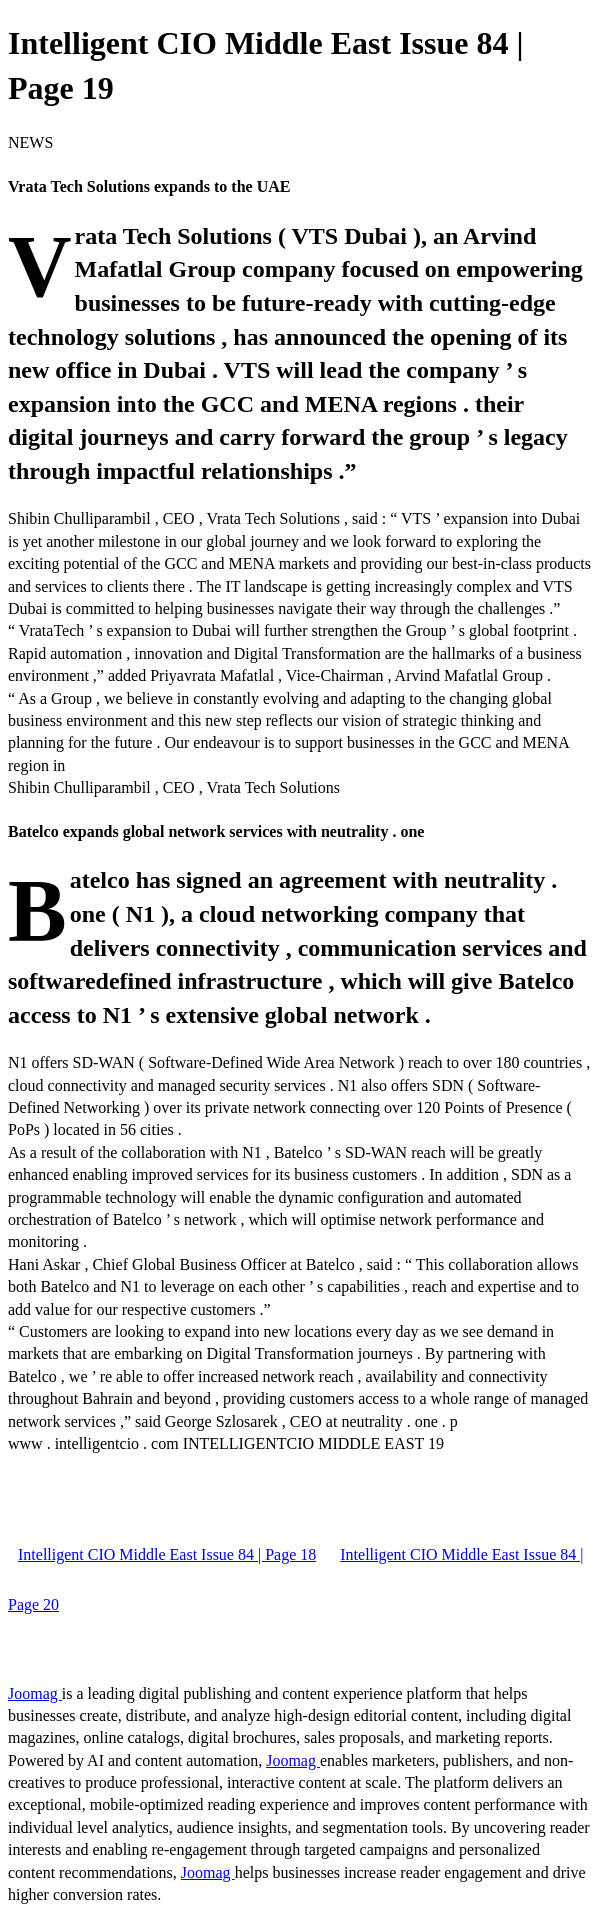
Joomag (35, 1693)
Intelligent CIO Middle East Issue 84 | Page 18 (167, 1554)
